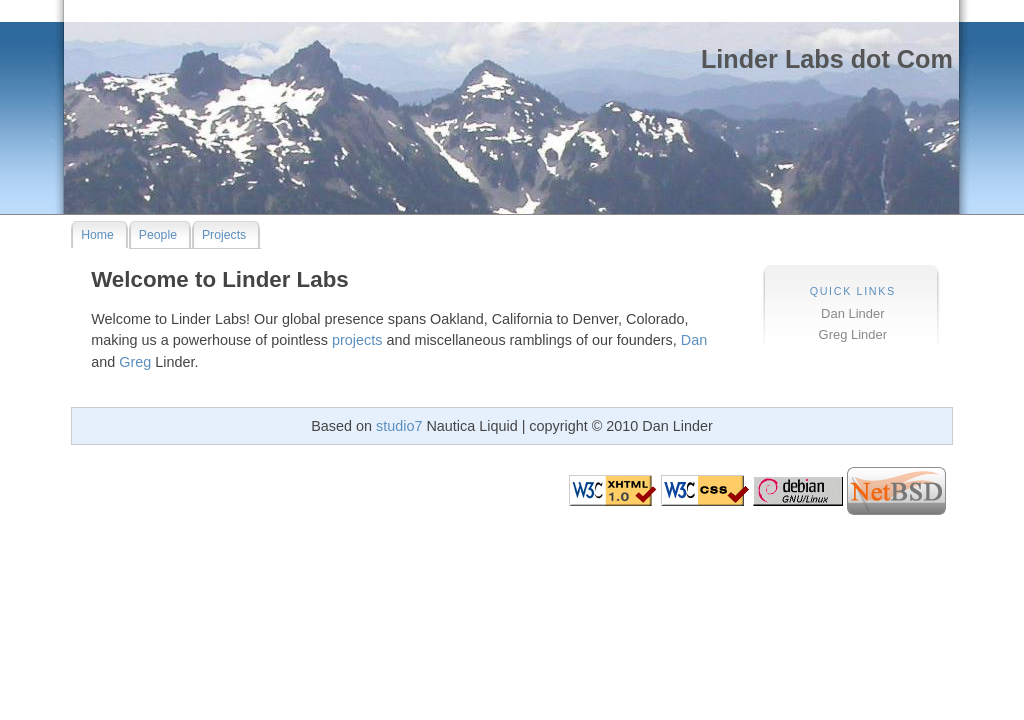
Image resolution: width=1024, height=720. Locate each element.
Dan (694, 340)
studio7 (399, 426)
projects (357, 340)
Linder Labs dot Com (827, 59)
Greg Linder (853, 334)
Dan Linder (852, 313)
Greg (135, 362)
